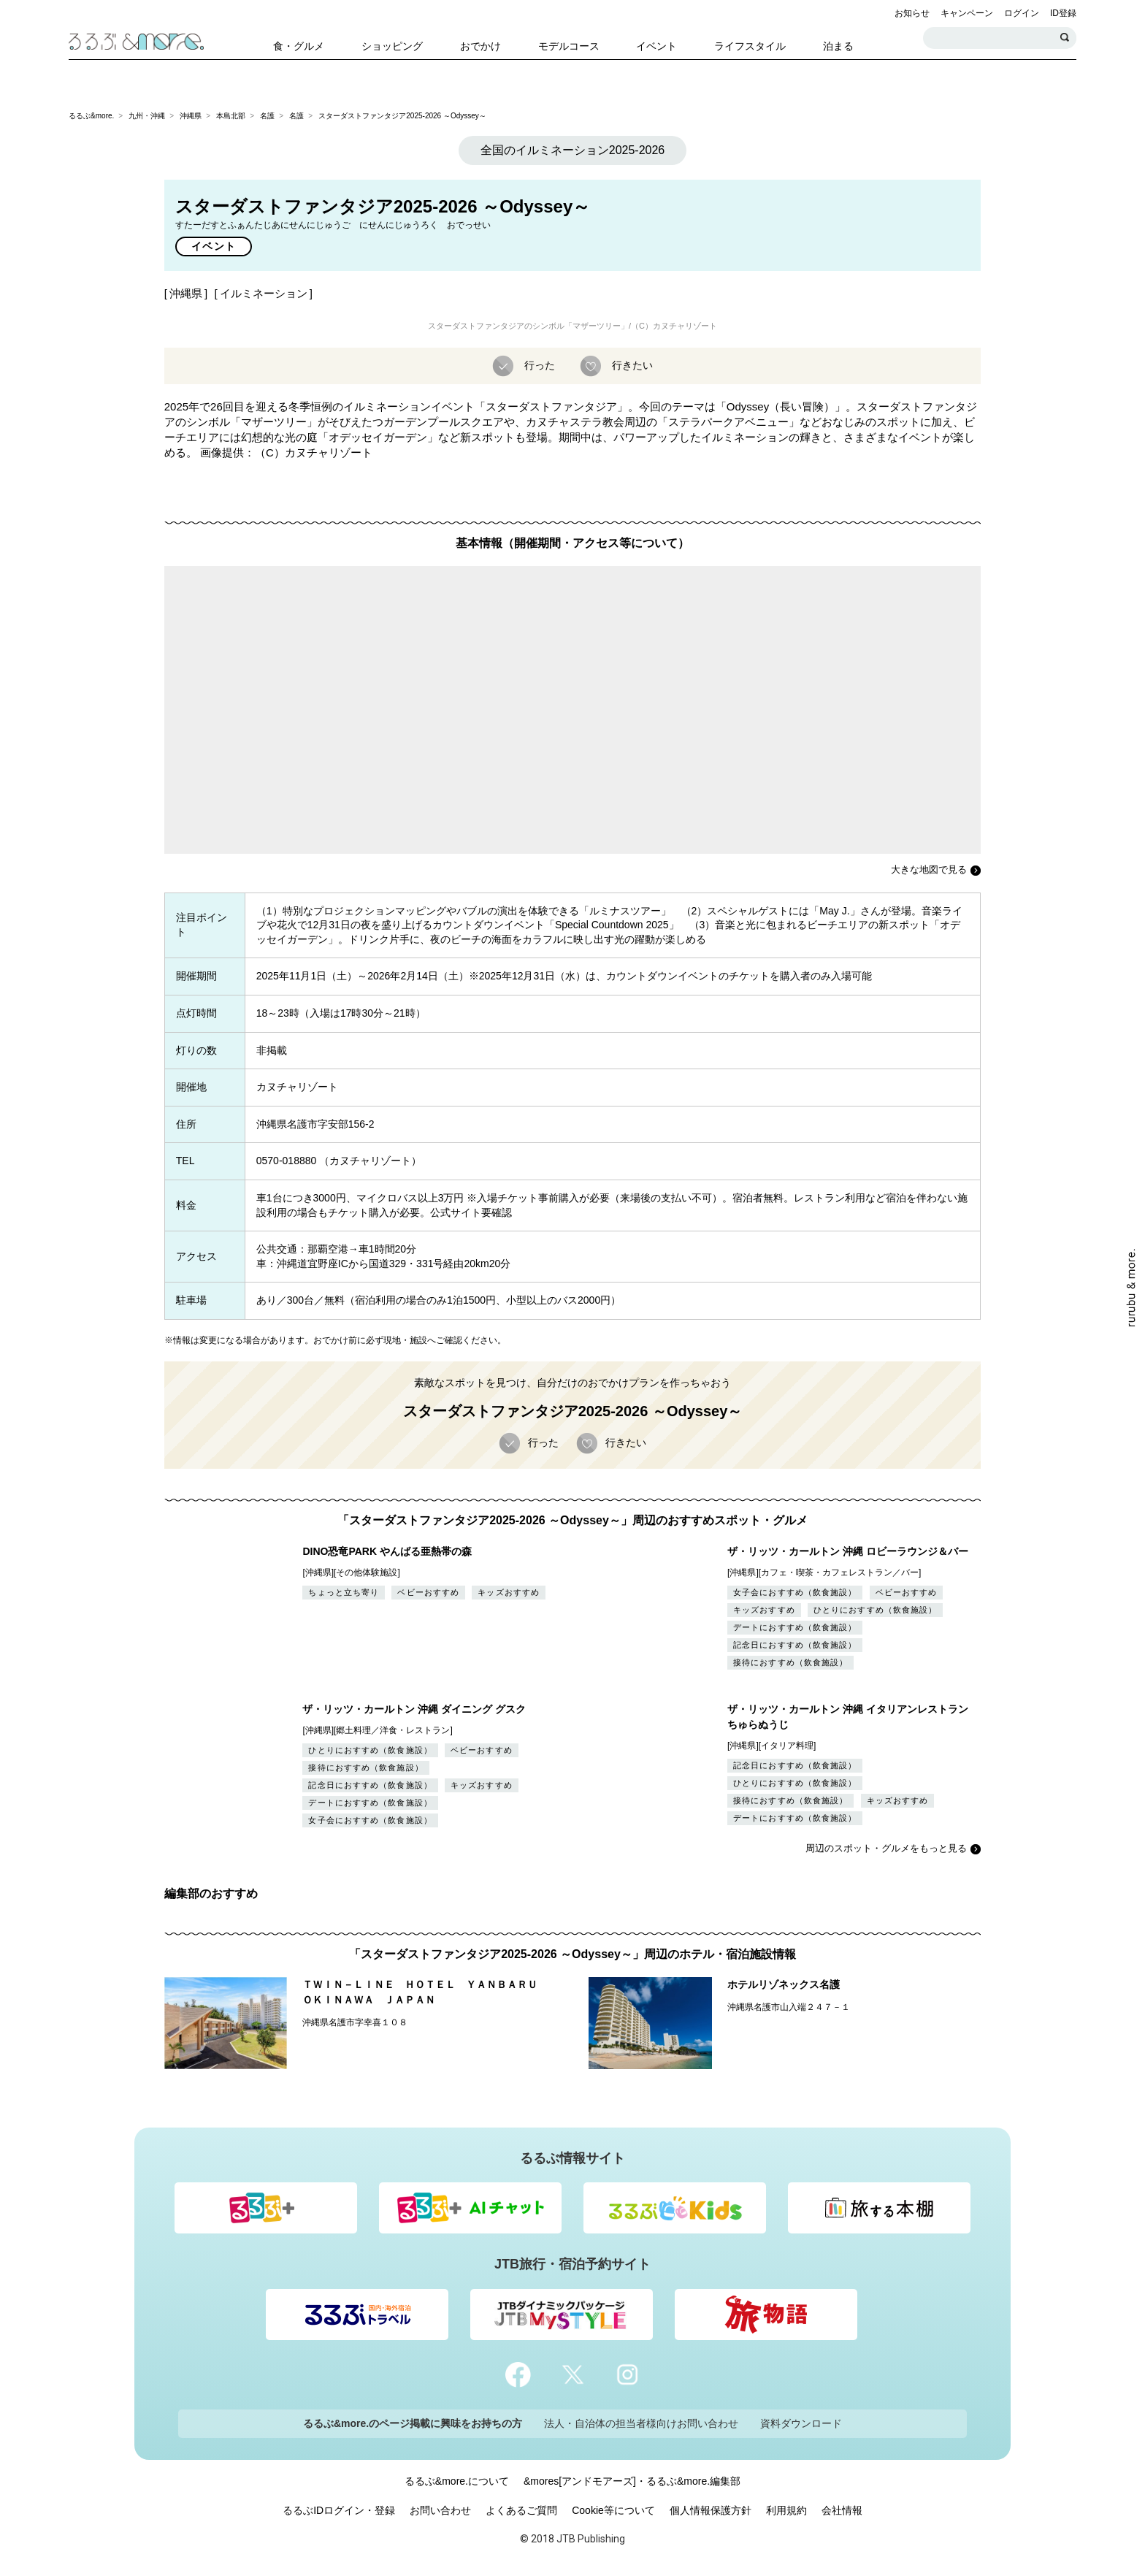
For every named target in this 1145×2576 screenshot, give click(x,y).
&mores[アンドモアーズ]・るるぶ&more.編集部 (632, 2481)
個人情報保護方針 (710, 2510)
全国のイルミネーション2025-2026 (572, 150)
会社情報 (842, 2510)
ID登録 (1063, 13)
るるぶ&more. (91, 116)
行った (538, 365)
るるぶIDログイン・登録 (339, 2510)
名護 (267, 116)
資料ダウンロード (801, 2423)
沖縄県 (191, 116)
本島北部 (230, 116)
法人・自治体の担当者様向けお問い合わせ (641, 2423)
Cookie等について (613, 2510)
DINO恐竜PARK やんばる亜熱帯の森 (387, 1551)
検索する (1065, 38)
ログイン (1021, 13)
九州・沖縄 (147, 116)
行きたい (631, 365)
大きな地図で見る (929, 869)
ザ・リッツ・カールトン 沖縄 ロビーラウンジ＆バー (847, 1551)
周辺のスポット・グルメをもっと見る (886, 1848)
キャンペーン (967, 13)
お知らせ (912, 13)
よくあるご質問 (521, 2510)
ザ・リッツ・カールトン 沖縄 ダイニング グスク (414, 1709)
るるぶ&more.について (457, 2481)
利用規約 (786, 2510)
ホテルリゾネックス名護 (783, 1984)
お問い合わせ (440, 2510)
